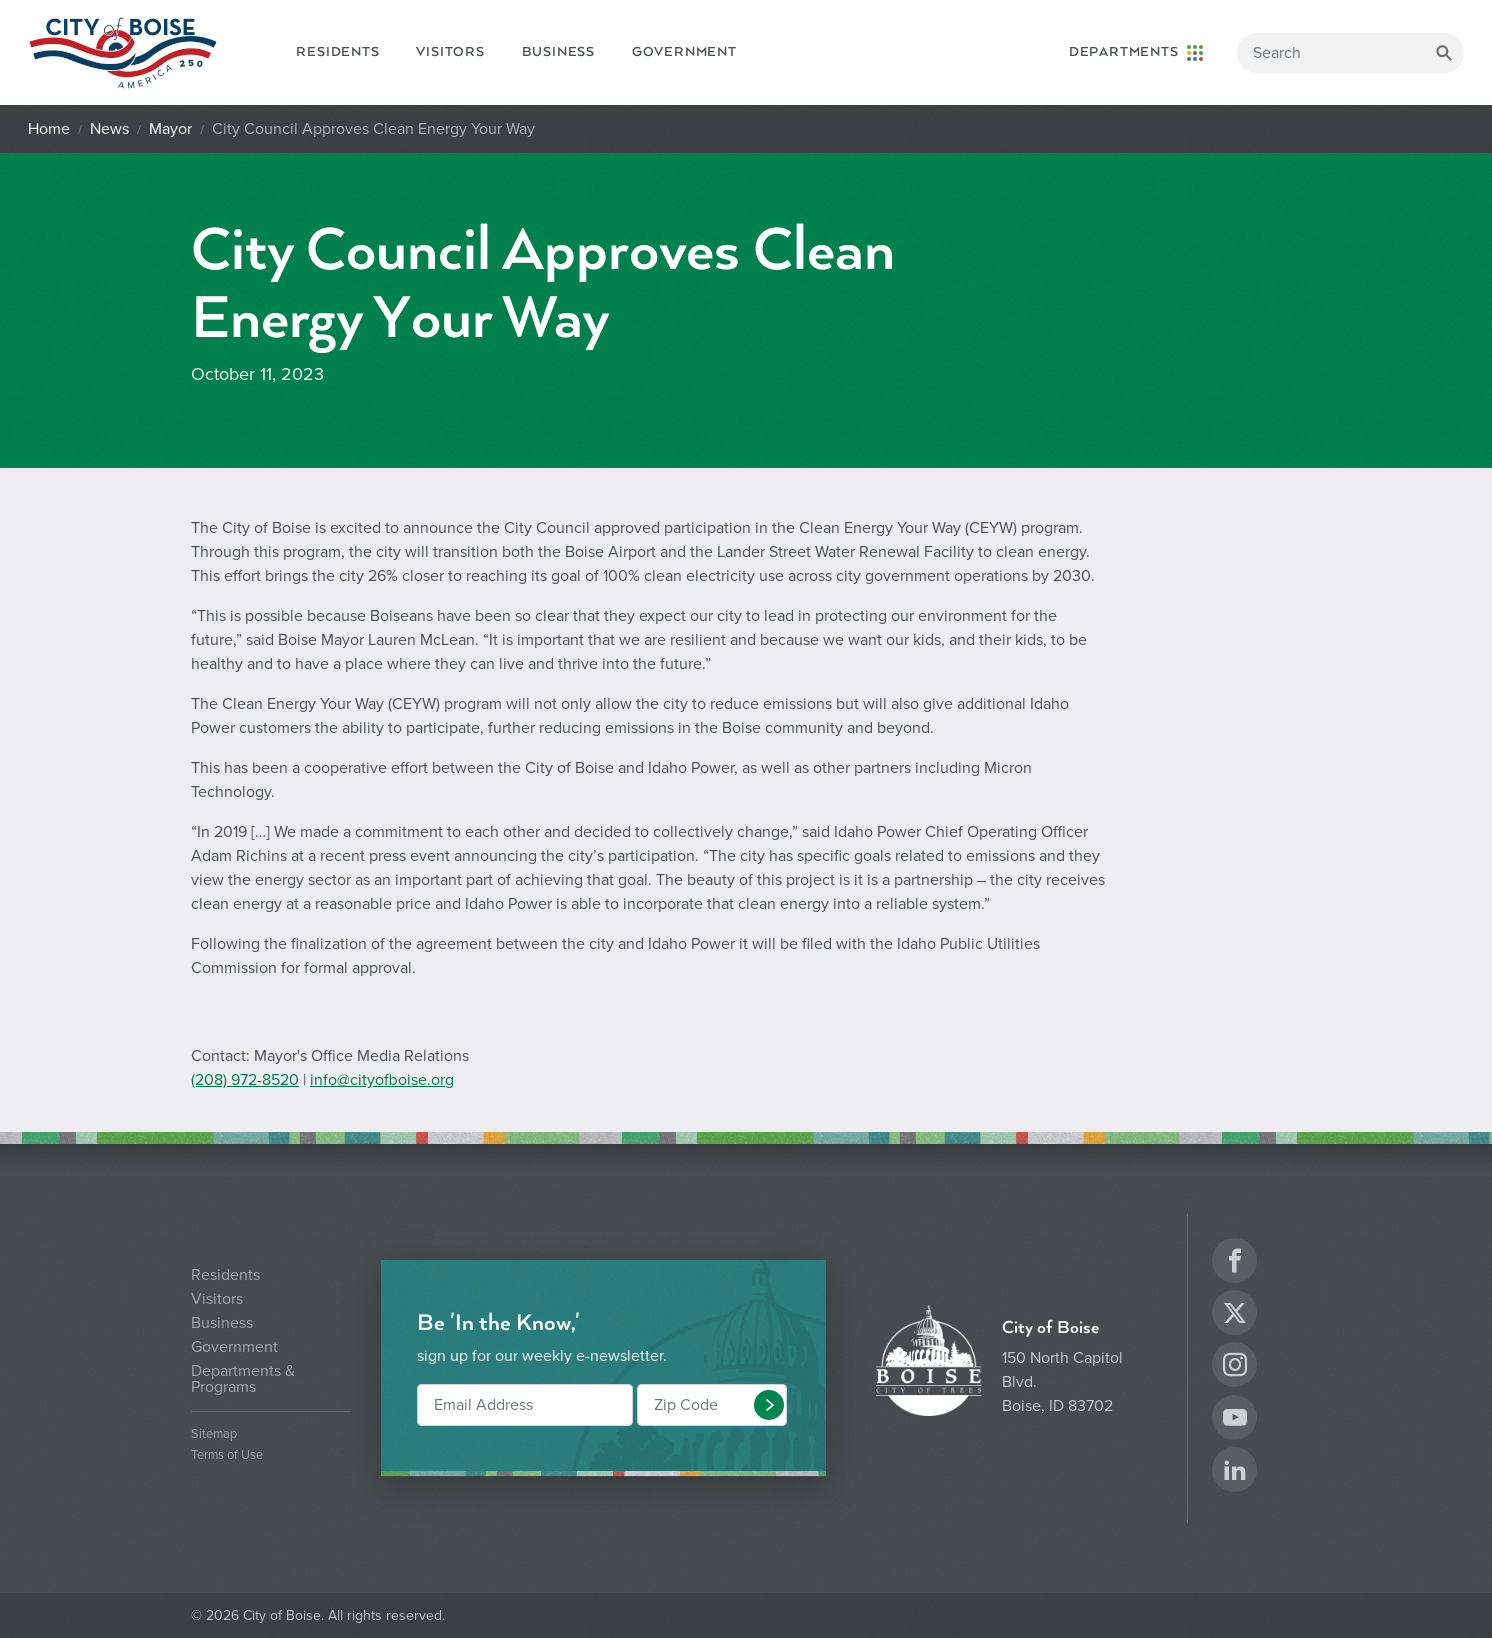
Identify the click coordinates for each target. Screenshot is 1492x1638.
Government (684, 52)
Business (558, 52)
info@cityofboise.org (382, 1080)
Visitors (450, 52)
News (109, 129)
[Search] (1350, 53)
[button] (769, 1405)
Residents (337, 52)
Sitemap (214, 1434)
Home (49, 129)
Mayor (170, 129)
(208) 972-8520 (245, 1080)
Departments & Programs (243, 1379)
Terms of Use (227, 1455)
